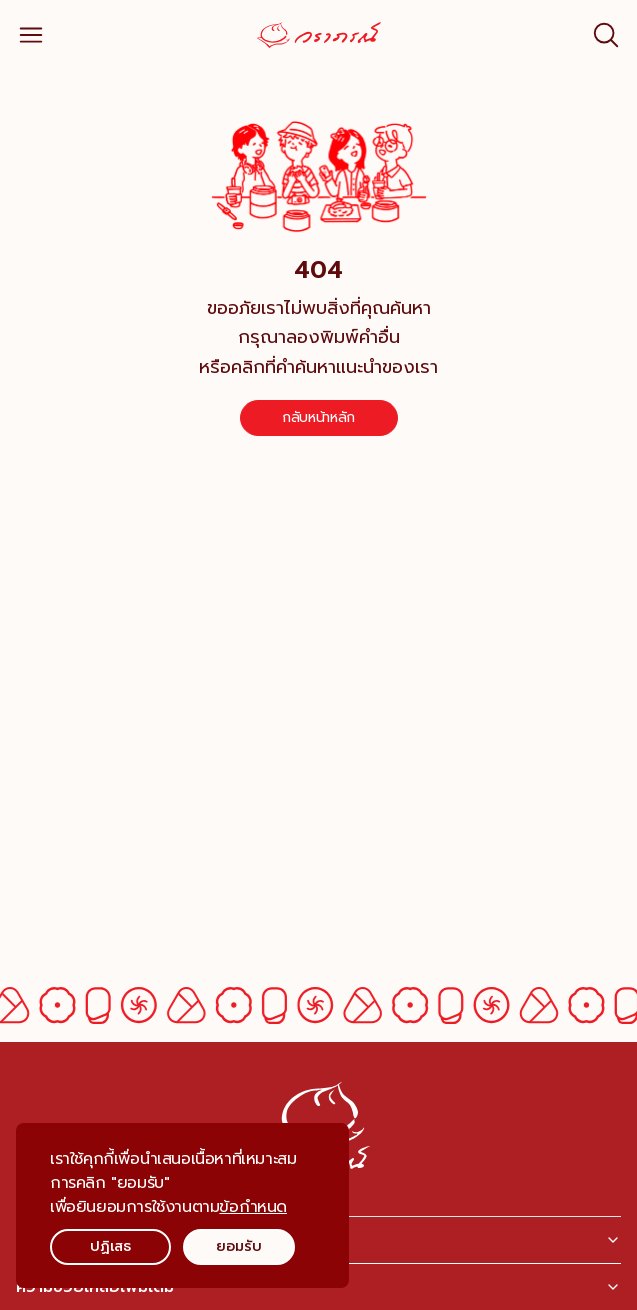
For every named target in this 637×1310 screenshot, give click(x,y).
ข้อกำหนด (253, 1207)
